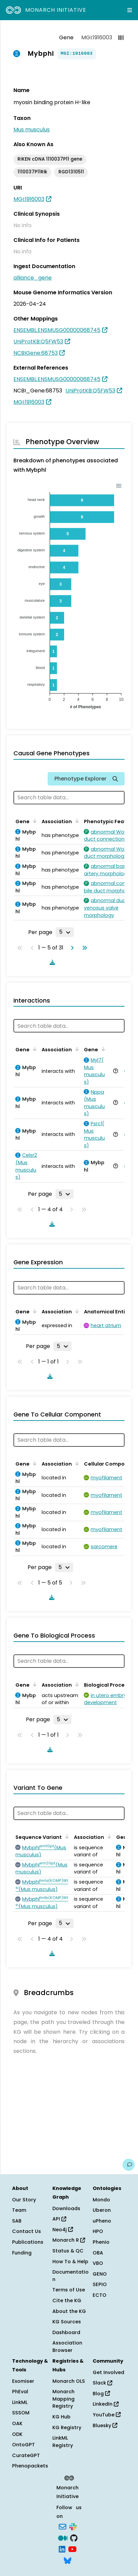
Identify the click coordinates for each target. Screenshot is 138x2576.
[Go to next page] (71, 948)
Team (19, 2210)
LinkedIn (106, 2404)
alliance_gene (32, 278)
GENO (100, 2274)
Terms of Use (68, 2289)
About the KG (69, 2311)
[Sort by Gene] (34, 820)
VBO (98, 2263)
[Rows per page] (65, 932)
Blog (101, 2393)
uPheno (102, 2221)
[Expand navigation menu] (129, 10)
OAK (17, 2423)
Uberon (102, 2210)
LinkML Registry (62, 2442)
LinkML (20, 2402)
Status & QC (68, 2250)
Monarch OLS (68, 2381)
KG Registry (66, 2427)
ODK (17, 2434)
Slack (102, 2382)
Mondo (101, 2199)
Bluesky (105, 2425)
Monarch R (68, 2240)
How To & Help (70, 2261)
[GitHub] (74, 2537)
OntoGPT (23, 2444)
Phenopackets (30, 2465)
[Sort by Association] (76, 820)
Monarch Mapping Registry (63, 2398)
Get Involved (108, 2372)
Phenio (101, 2242)
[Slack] (73, 2526)
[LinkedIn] (62, 2548)
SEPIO (100, 2284)
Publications (27, 2242)
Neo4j (62, 2229)
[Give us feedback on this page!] (129, 2165)
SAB (16, 2221)
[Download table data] (51, 962)
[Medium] (62, 2537)
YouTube (107, 2414)
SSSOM (21, 2412)
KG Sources (66, 2321)
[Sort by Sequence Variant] (66, 1836)
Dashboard (66, 2332)
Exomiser (23, 2381)
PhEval (20, 2391)
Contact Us (26, 2231)
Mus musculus (31, 129)
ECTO (99, 2295)
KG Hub (61, 2416)
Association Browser (67, 2346)
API (59, 2218)
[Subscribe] (62, 2526)
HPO (98, 2231)
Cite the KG (66, 2300)
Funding (22, 2252)
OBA (98, 2252)
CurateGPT (26, 2455)
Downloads (66, 2208)
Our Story (24, 2199)
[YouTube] (72, 2548)
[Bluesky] (67, 2559)
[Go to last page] (83, 948)
